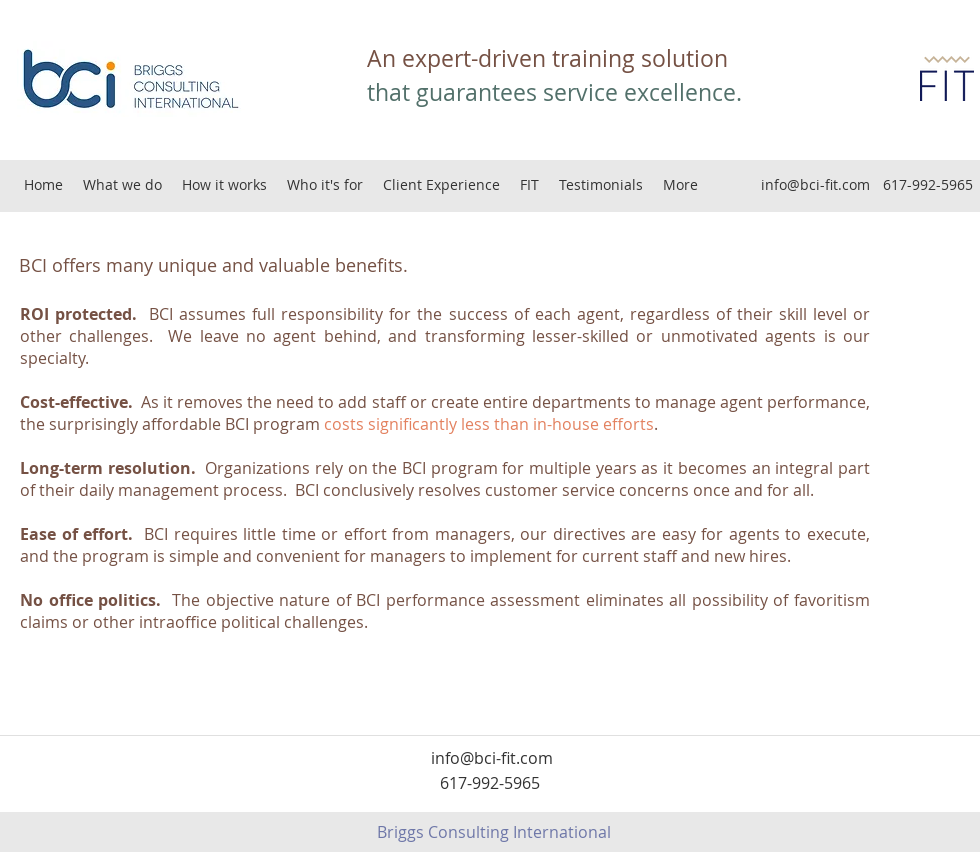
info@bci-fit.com (815, 184)
